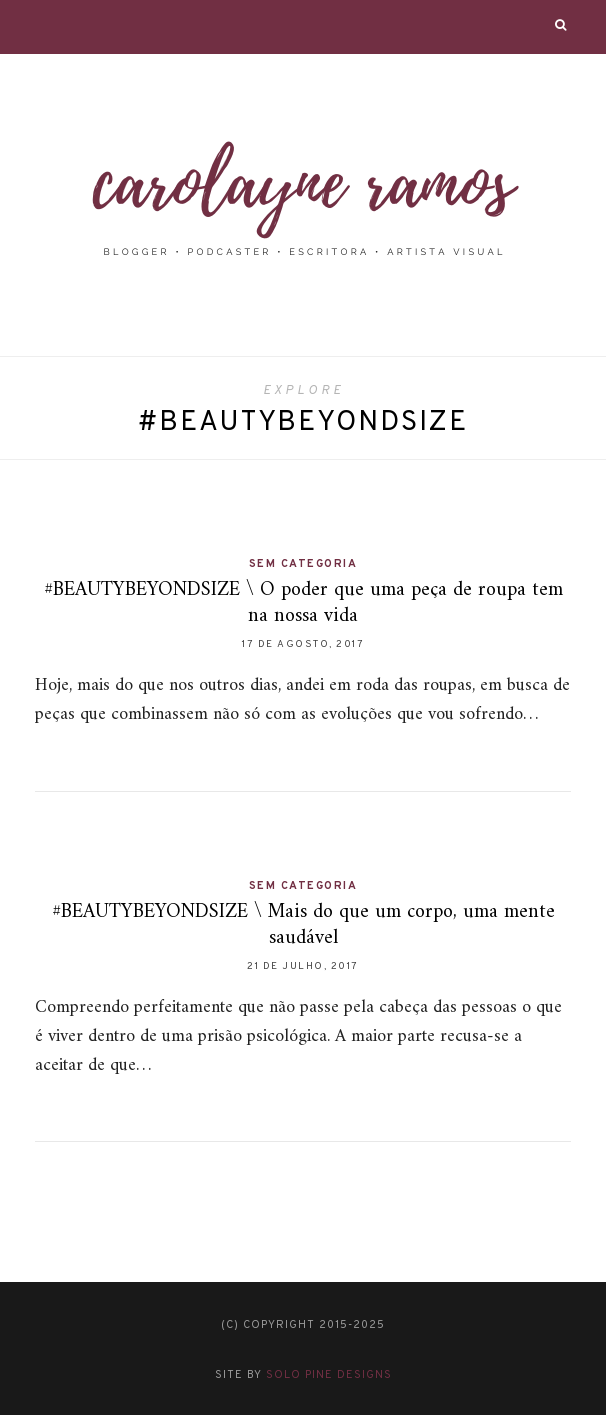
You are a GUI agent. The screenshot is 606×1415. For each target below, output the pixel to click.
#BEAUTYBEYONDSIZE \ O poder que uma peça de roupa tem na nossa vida (303, 603)
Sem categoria (303, 564)
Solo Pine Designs (329, 1375)
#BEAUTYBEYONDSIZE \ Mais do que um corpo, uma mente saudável (303, 925)
